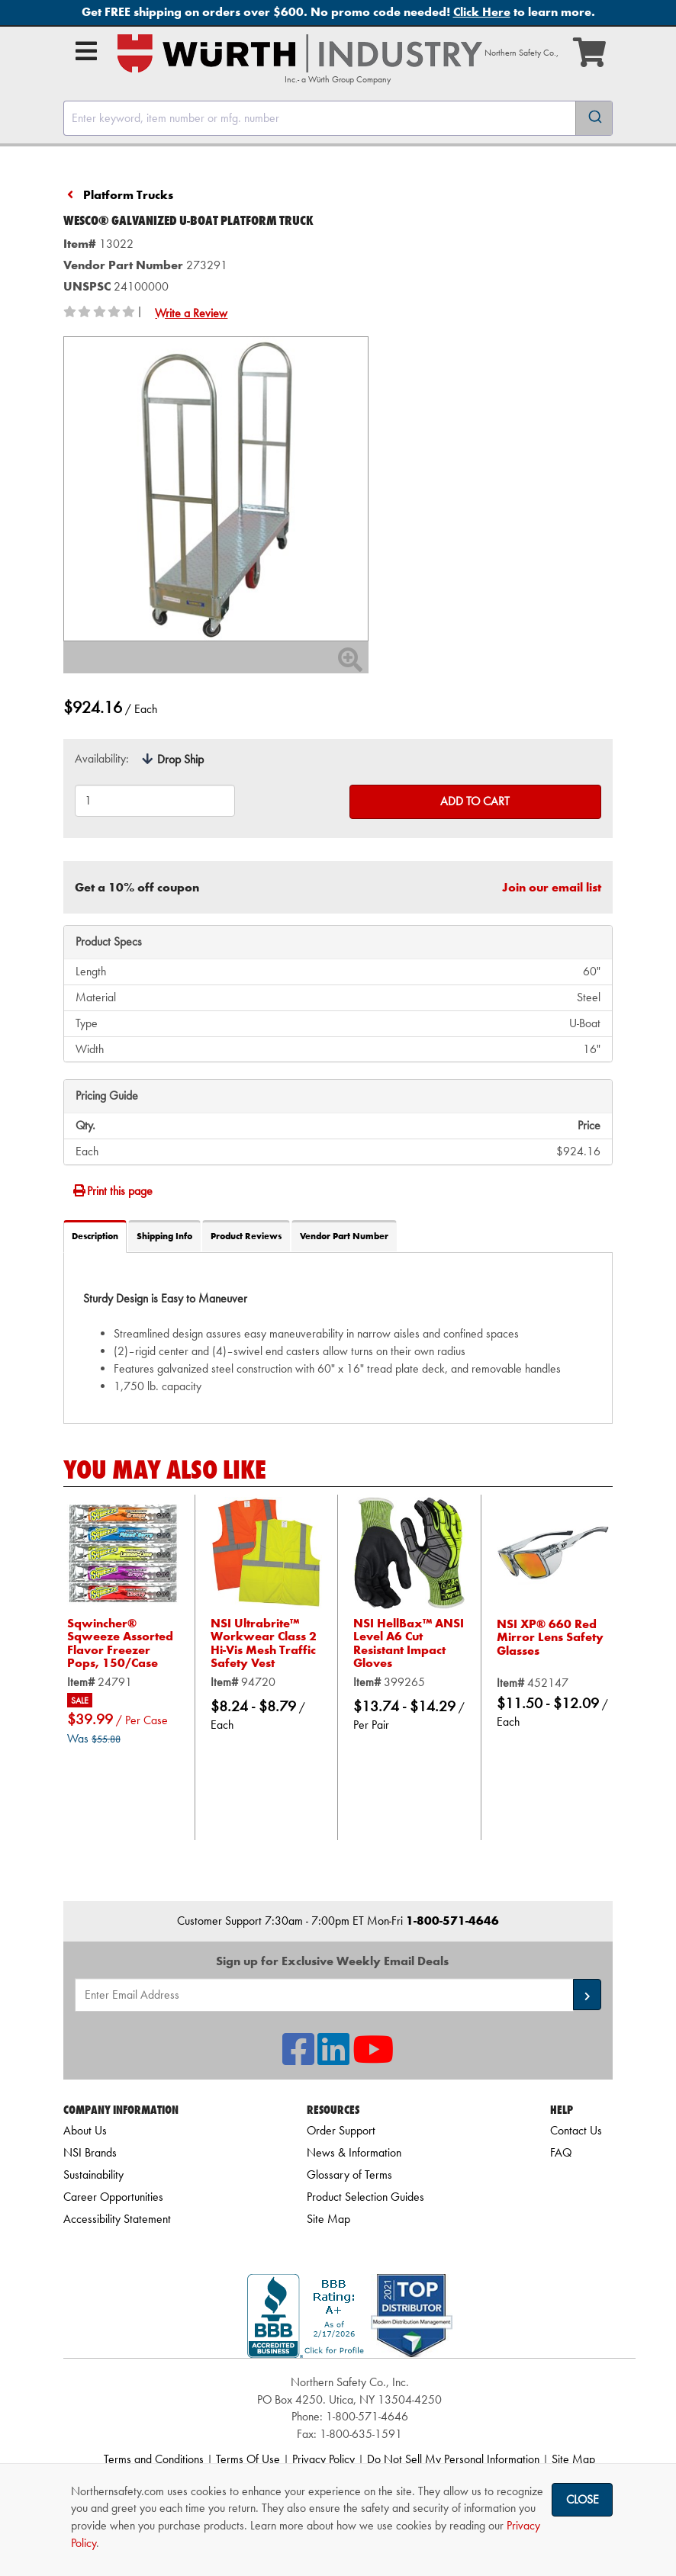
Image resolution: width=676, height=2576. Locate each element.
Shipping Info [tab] (164, 1236)
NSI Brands (90, 2152)
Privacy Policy (323, 2459)
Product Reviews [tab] (246, 1236)
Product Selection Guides (365, 2196)
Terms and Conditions (154, 2459)
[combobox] (338, 118)
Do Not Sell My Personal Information (453, 2459)
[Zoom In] (350, 664)
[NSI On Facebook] (298, 2058)
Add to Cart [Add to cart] (475, 801)
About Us (85, 2130)
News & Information (354, 2152)
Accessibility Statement (117, 2218)
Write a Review (191, 313)
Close (582, 2499)
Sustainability (93, 2174)
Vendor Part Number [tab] (344, 1236)
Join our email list (551, 887)
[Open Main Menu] (86, 51)
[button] (587, 1994)
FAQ (560, 2152)
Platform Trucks (128, 195)
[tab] (338, 1337)
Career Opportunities (113, 2196)
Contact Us (576, 2130)
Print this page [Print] (112, 1191)
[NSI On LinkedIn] (333, 2058)
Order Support (341, 2130)
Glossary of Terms (349, 2174)
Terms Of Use (248, 2459)
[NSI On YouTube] (373, 2058)
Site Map (328, 2218)
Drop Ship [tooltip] (180, 759)
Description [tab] (95, 1236)
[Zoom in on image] (216, 488)
